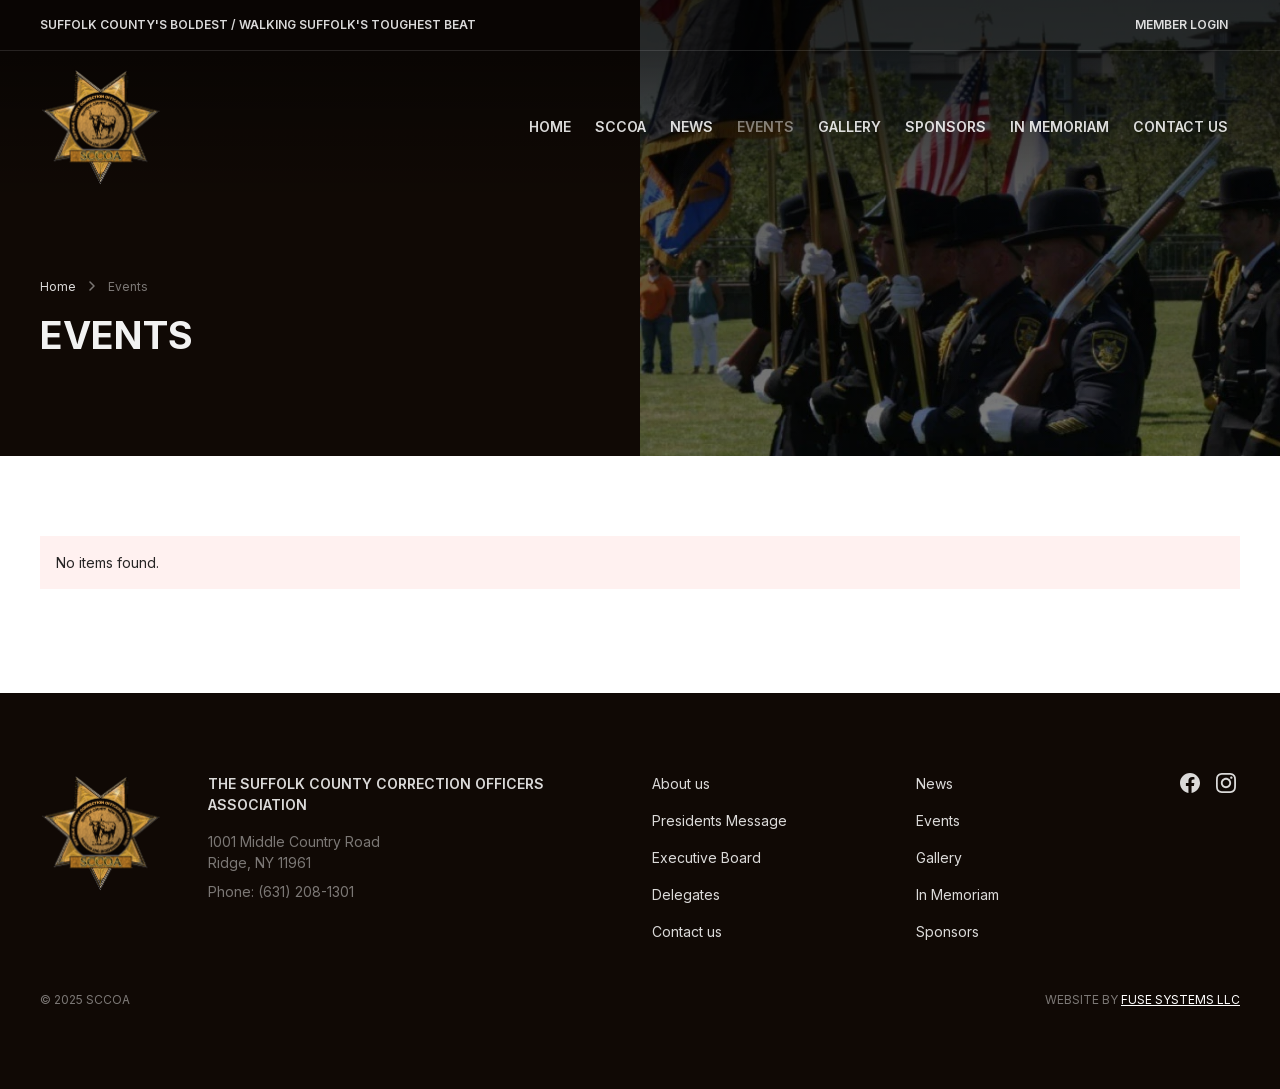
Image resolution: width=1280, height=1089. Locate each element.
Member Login (1181, 24)
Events (765, 126)
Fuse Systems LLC (1180, 999)
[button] (620, 126)
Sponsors (945, 126)
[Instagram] (1226, 783)
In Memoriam (1059, 126)
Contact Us (1180, 126)
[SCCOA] (100, 126)
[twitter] (1190, 783)
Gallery (849, 126)
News (691, 126)
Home (550, 126)
